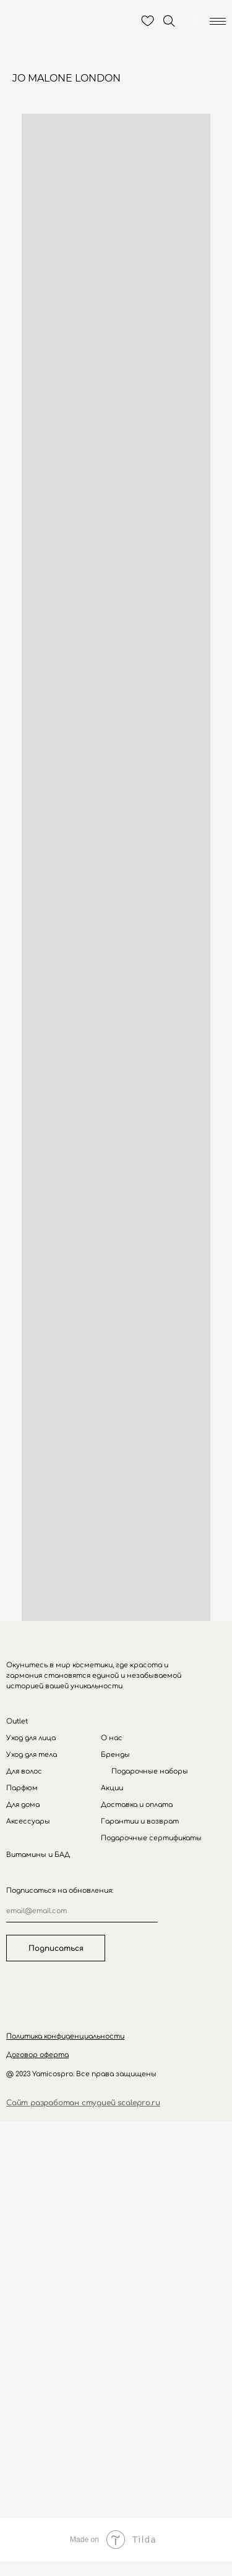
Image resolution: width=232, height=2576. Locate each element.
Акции (112, 1788)
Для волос (24, 1771)
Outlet (17, 1721)
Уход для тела (31, 1755)
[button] (65, 2036)
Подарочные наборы (149, 1771)
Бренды (115, 1755)
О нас (111, 1738)
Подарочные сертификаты (151, 1838)
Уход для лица (31, 1738)
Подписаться (56, 1948)
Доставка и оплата (137, 1805)
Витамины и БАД (38, 1855)
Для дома (23, 1805)
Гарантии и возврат (140, 1821)
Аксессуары (28, 1821)
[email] (82, 1911)
